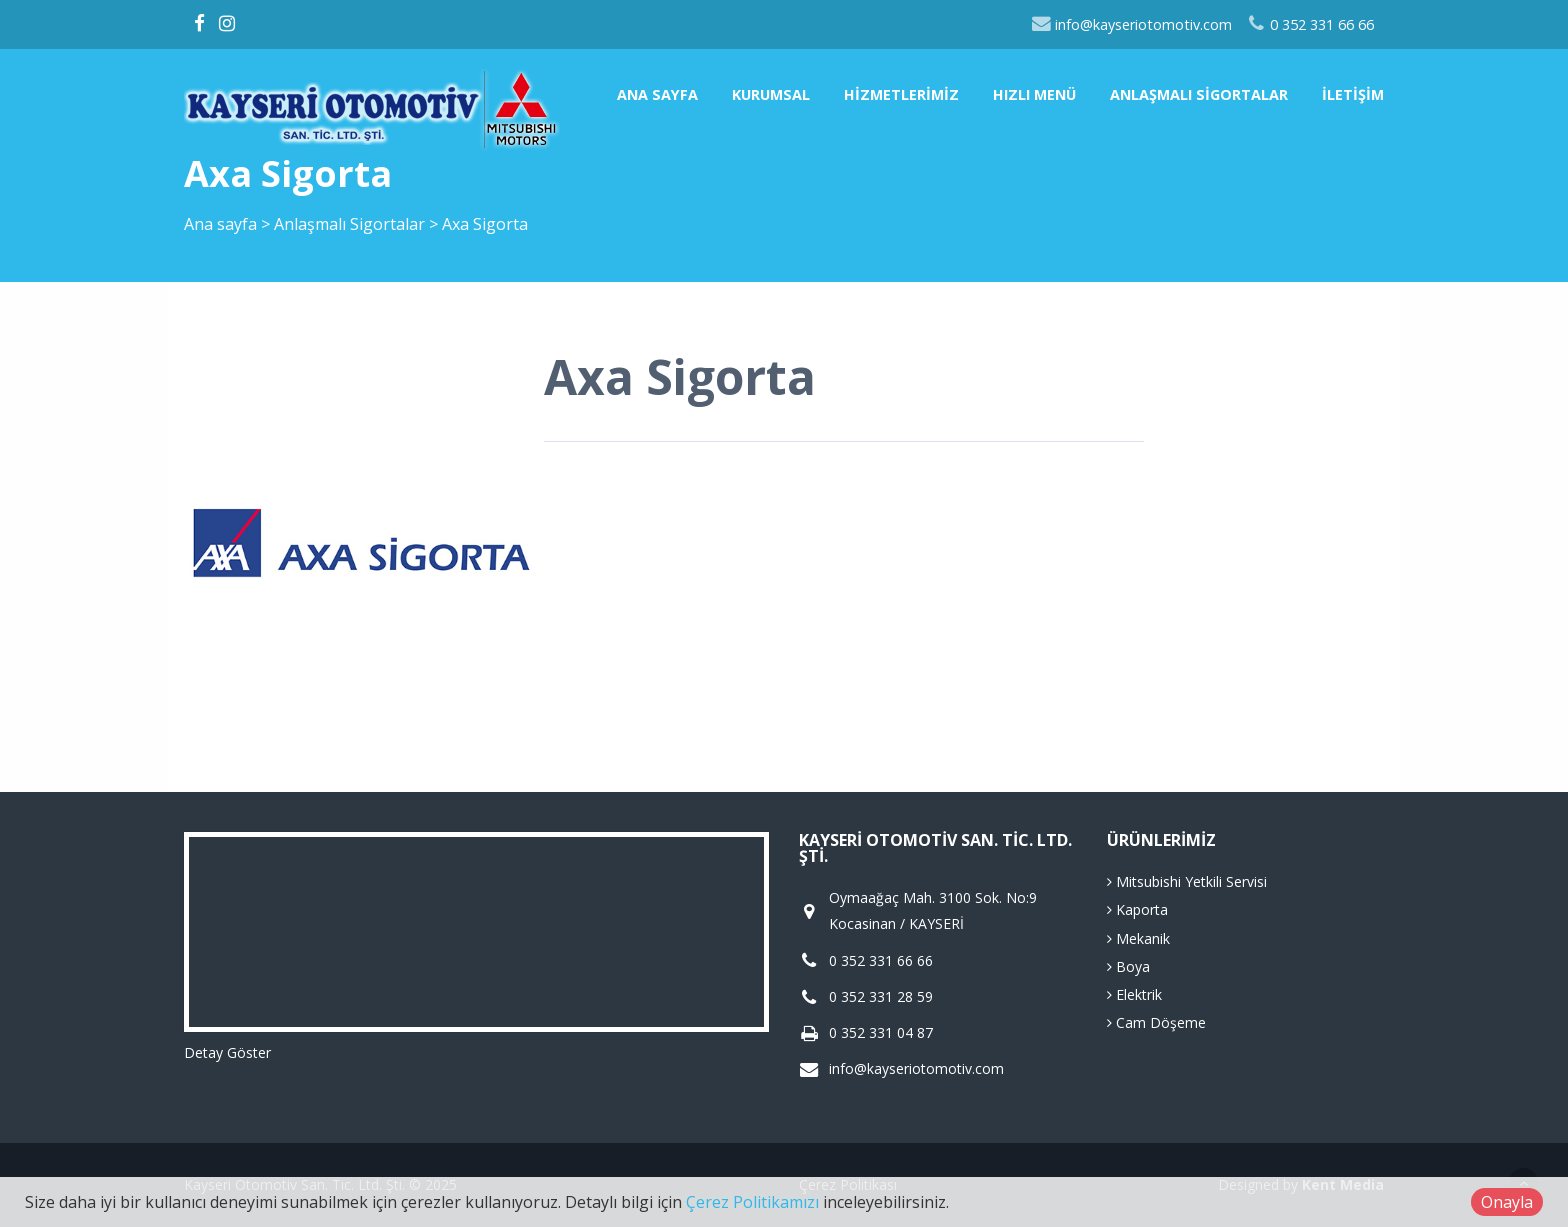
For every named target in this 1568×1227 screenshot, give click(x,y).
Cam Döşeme (1156, 1022)
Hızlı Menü (1034, 94)
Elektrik (1134, 994)
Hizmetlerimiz (901, 94)
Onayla (1507, 1202)
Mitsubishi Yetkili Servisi (1187, 881)
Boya (1128, 966)
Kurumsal (771, 94)
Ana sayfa (657, 94)
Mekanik (1138, 938)
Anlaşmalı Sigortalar (1199, 94)
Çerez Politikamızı (752, 1202)
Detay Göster (227, 1052)
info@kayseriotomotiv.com (1131, 24)
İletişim (1353, 94)
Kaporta (1137, 909)
